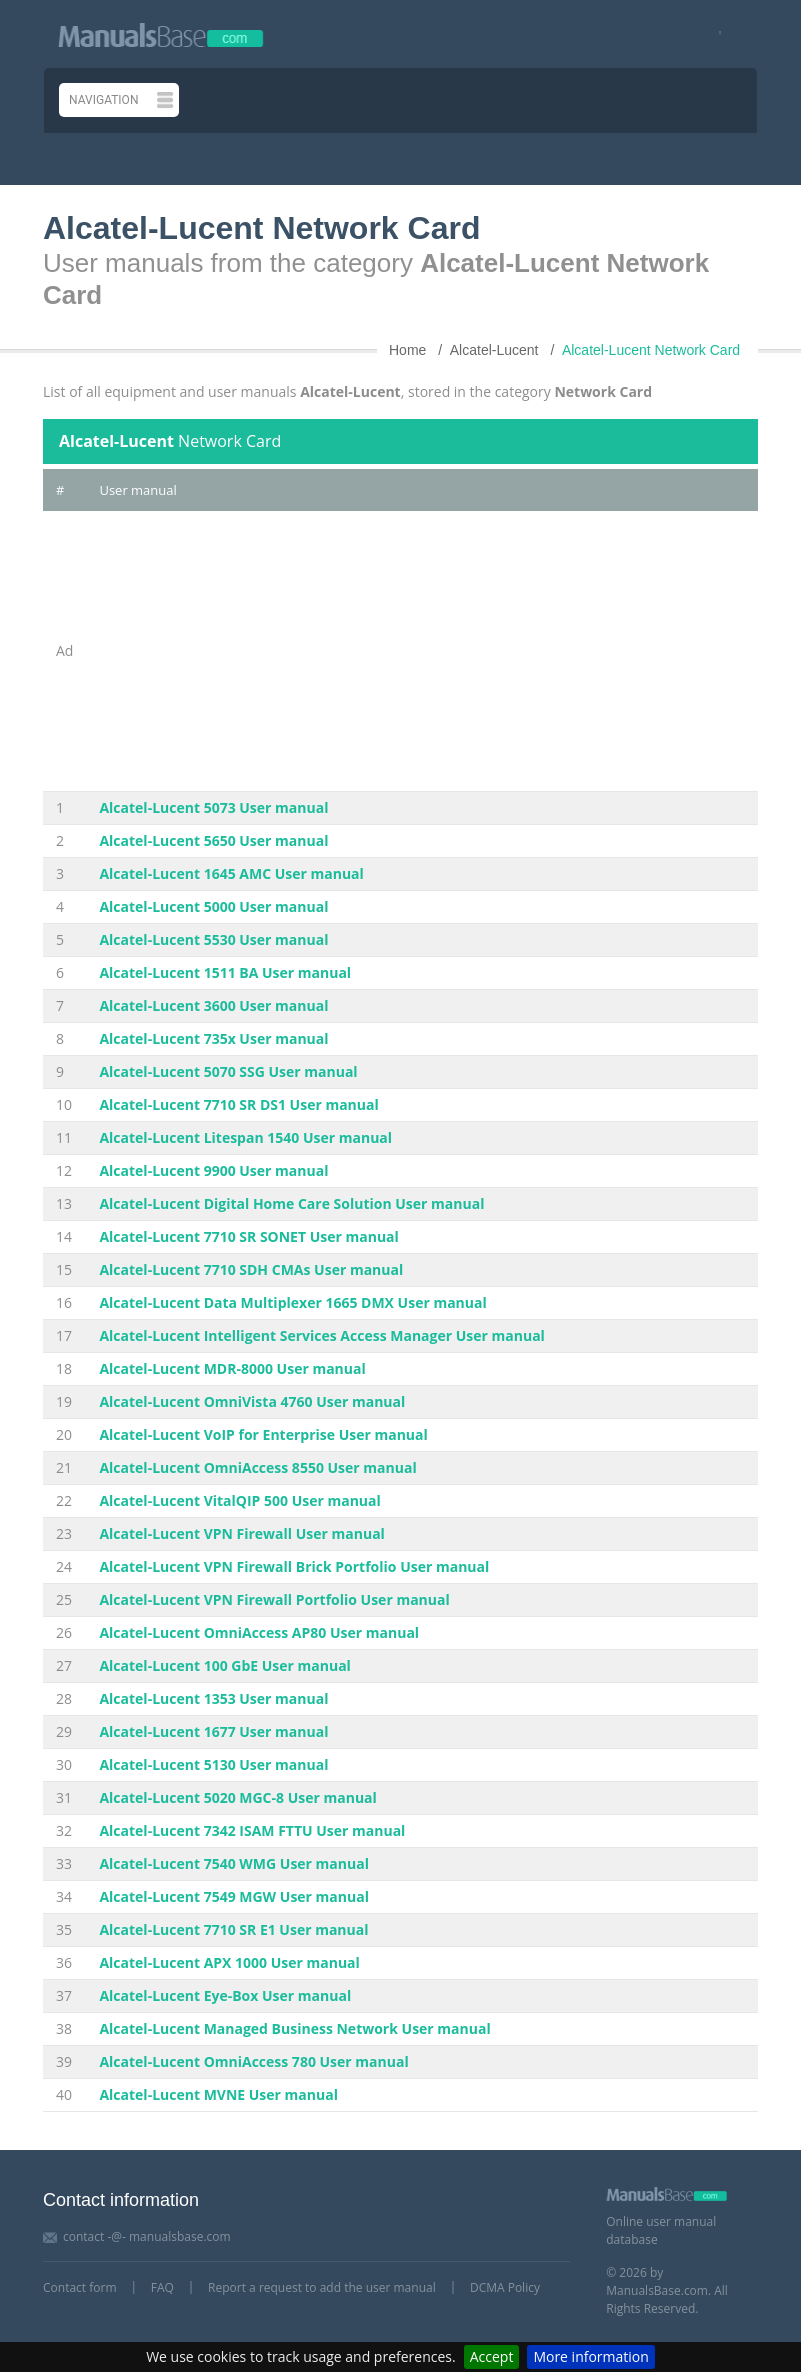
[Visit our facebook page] (713, 34)
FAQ (162, 2287)
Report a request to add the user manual (322, 2287)
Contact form (80, 2287)
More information (590, 2356)
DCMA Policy (505, 2287)
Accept (492, 2356)
